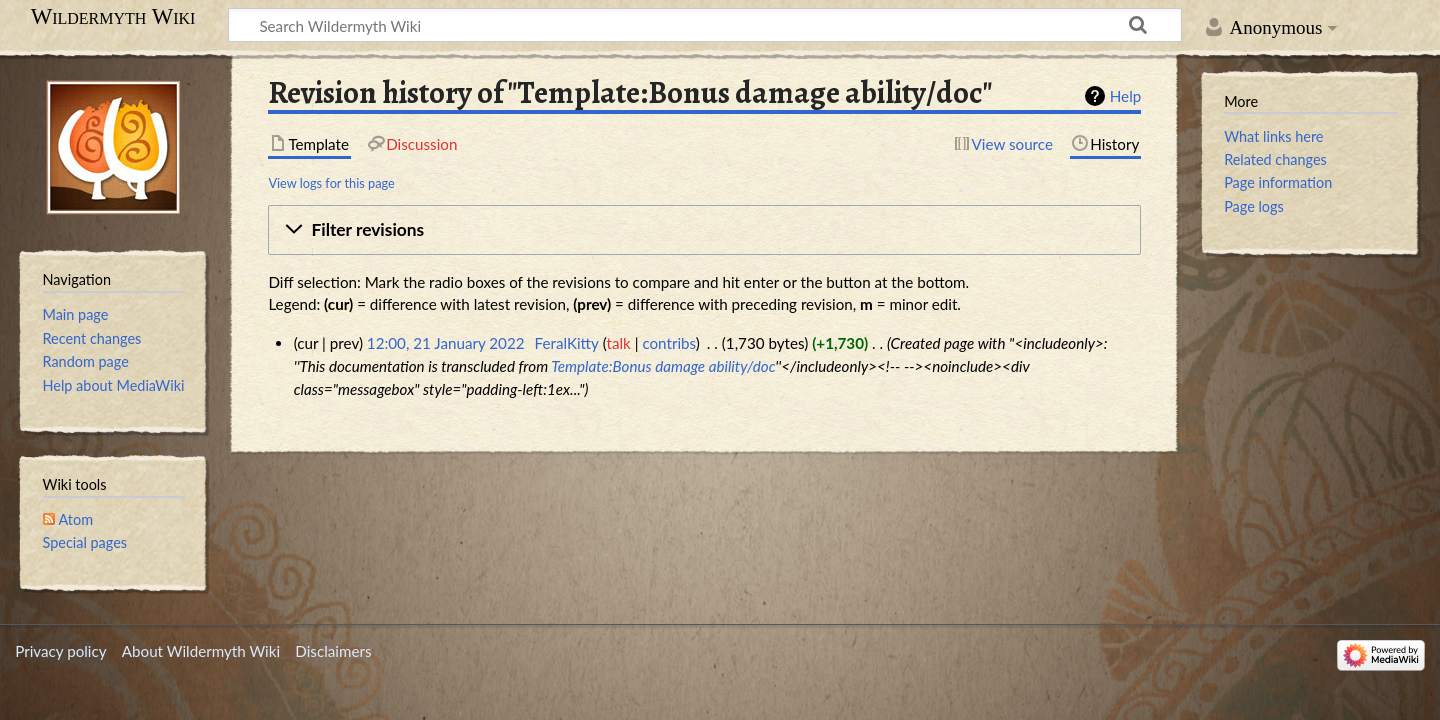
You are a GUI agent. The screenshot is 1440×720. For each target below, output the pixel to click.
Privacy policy (60, 651)
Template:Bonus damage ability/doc (663, 366)
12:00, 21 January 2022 (446, 343)
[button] (704, 230)
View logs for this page (331, 183)
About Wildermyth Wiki (201, 651)
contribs (668, 343)
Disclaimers (333, 651)
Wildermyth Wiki (113, 17)
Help (1125, 96)
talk (618, 343)
